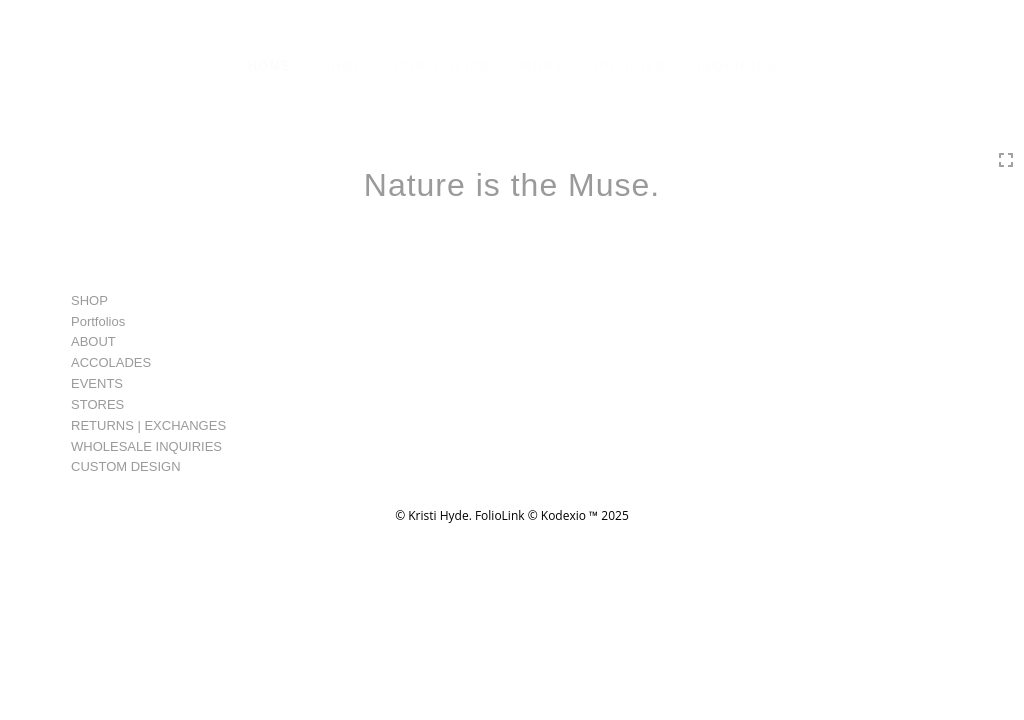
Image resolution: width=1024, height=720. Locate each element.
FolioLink (500, 515)
